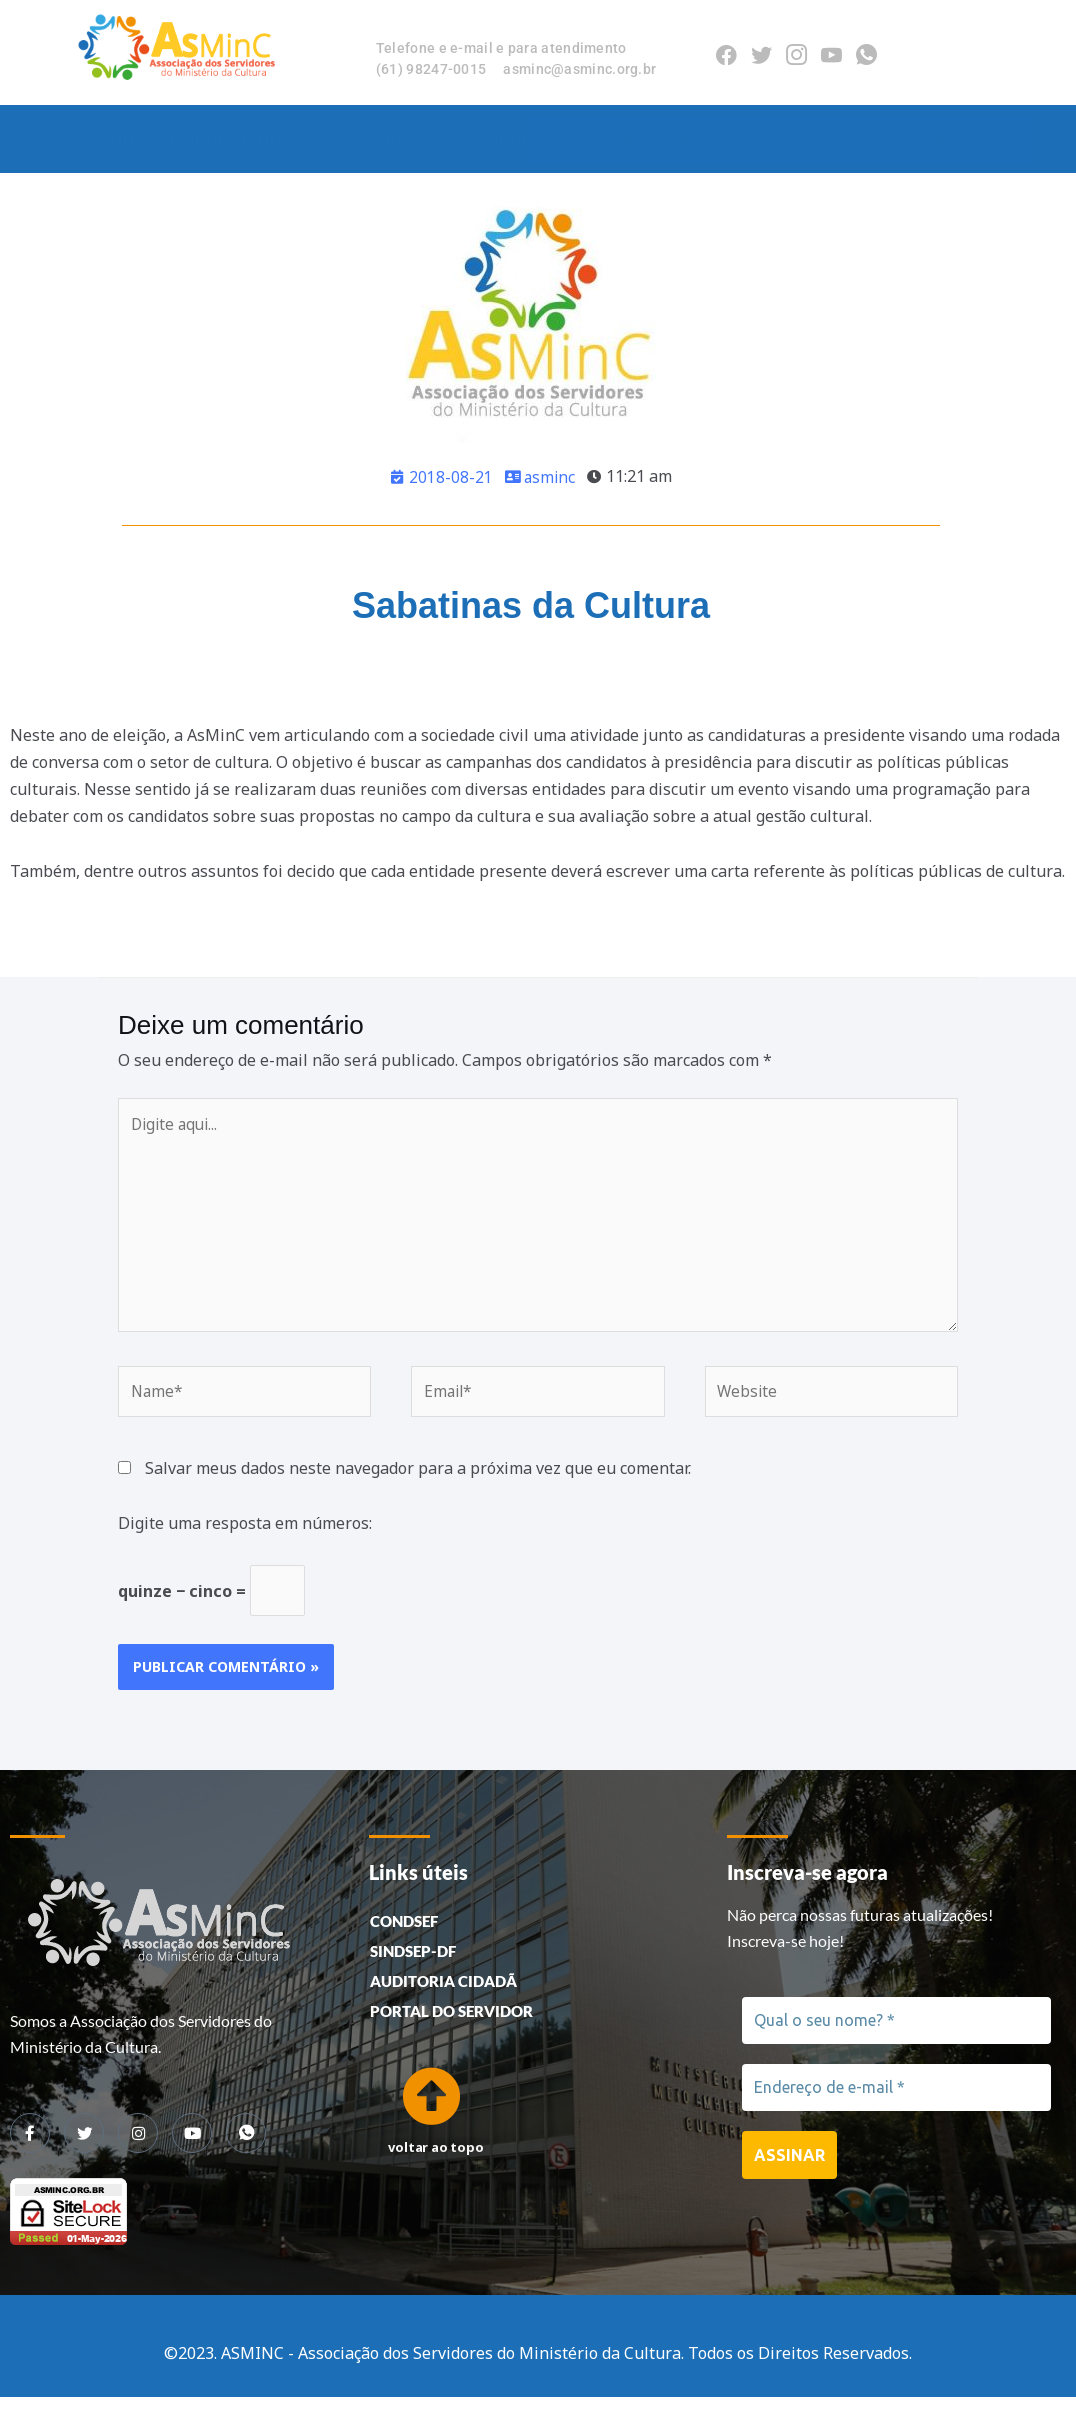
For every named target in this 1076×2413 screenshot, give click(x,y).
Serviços (522, 139)
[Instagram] (796, 52)
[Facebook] (726, 52)
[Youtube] (831, 52)
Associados (380, 139)
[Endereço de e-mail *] (896, 2104)
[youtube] (192, 2148)
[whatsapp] (246, 2148)
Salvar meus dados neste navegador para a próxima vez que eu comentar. (418, 1480)
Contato (928, 139)
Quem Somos (230, 139)
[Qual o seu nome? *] (896, 2036)
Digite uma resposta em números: (245, 1535)
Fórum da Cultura (682, 139)
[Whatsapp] (866, 52)
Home (113, 139)
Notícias (826, 139)
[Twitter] (761, 52)
